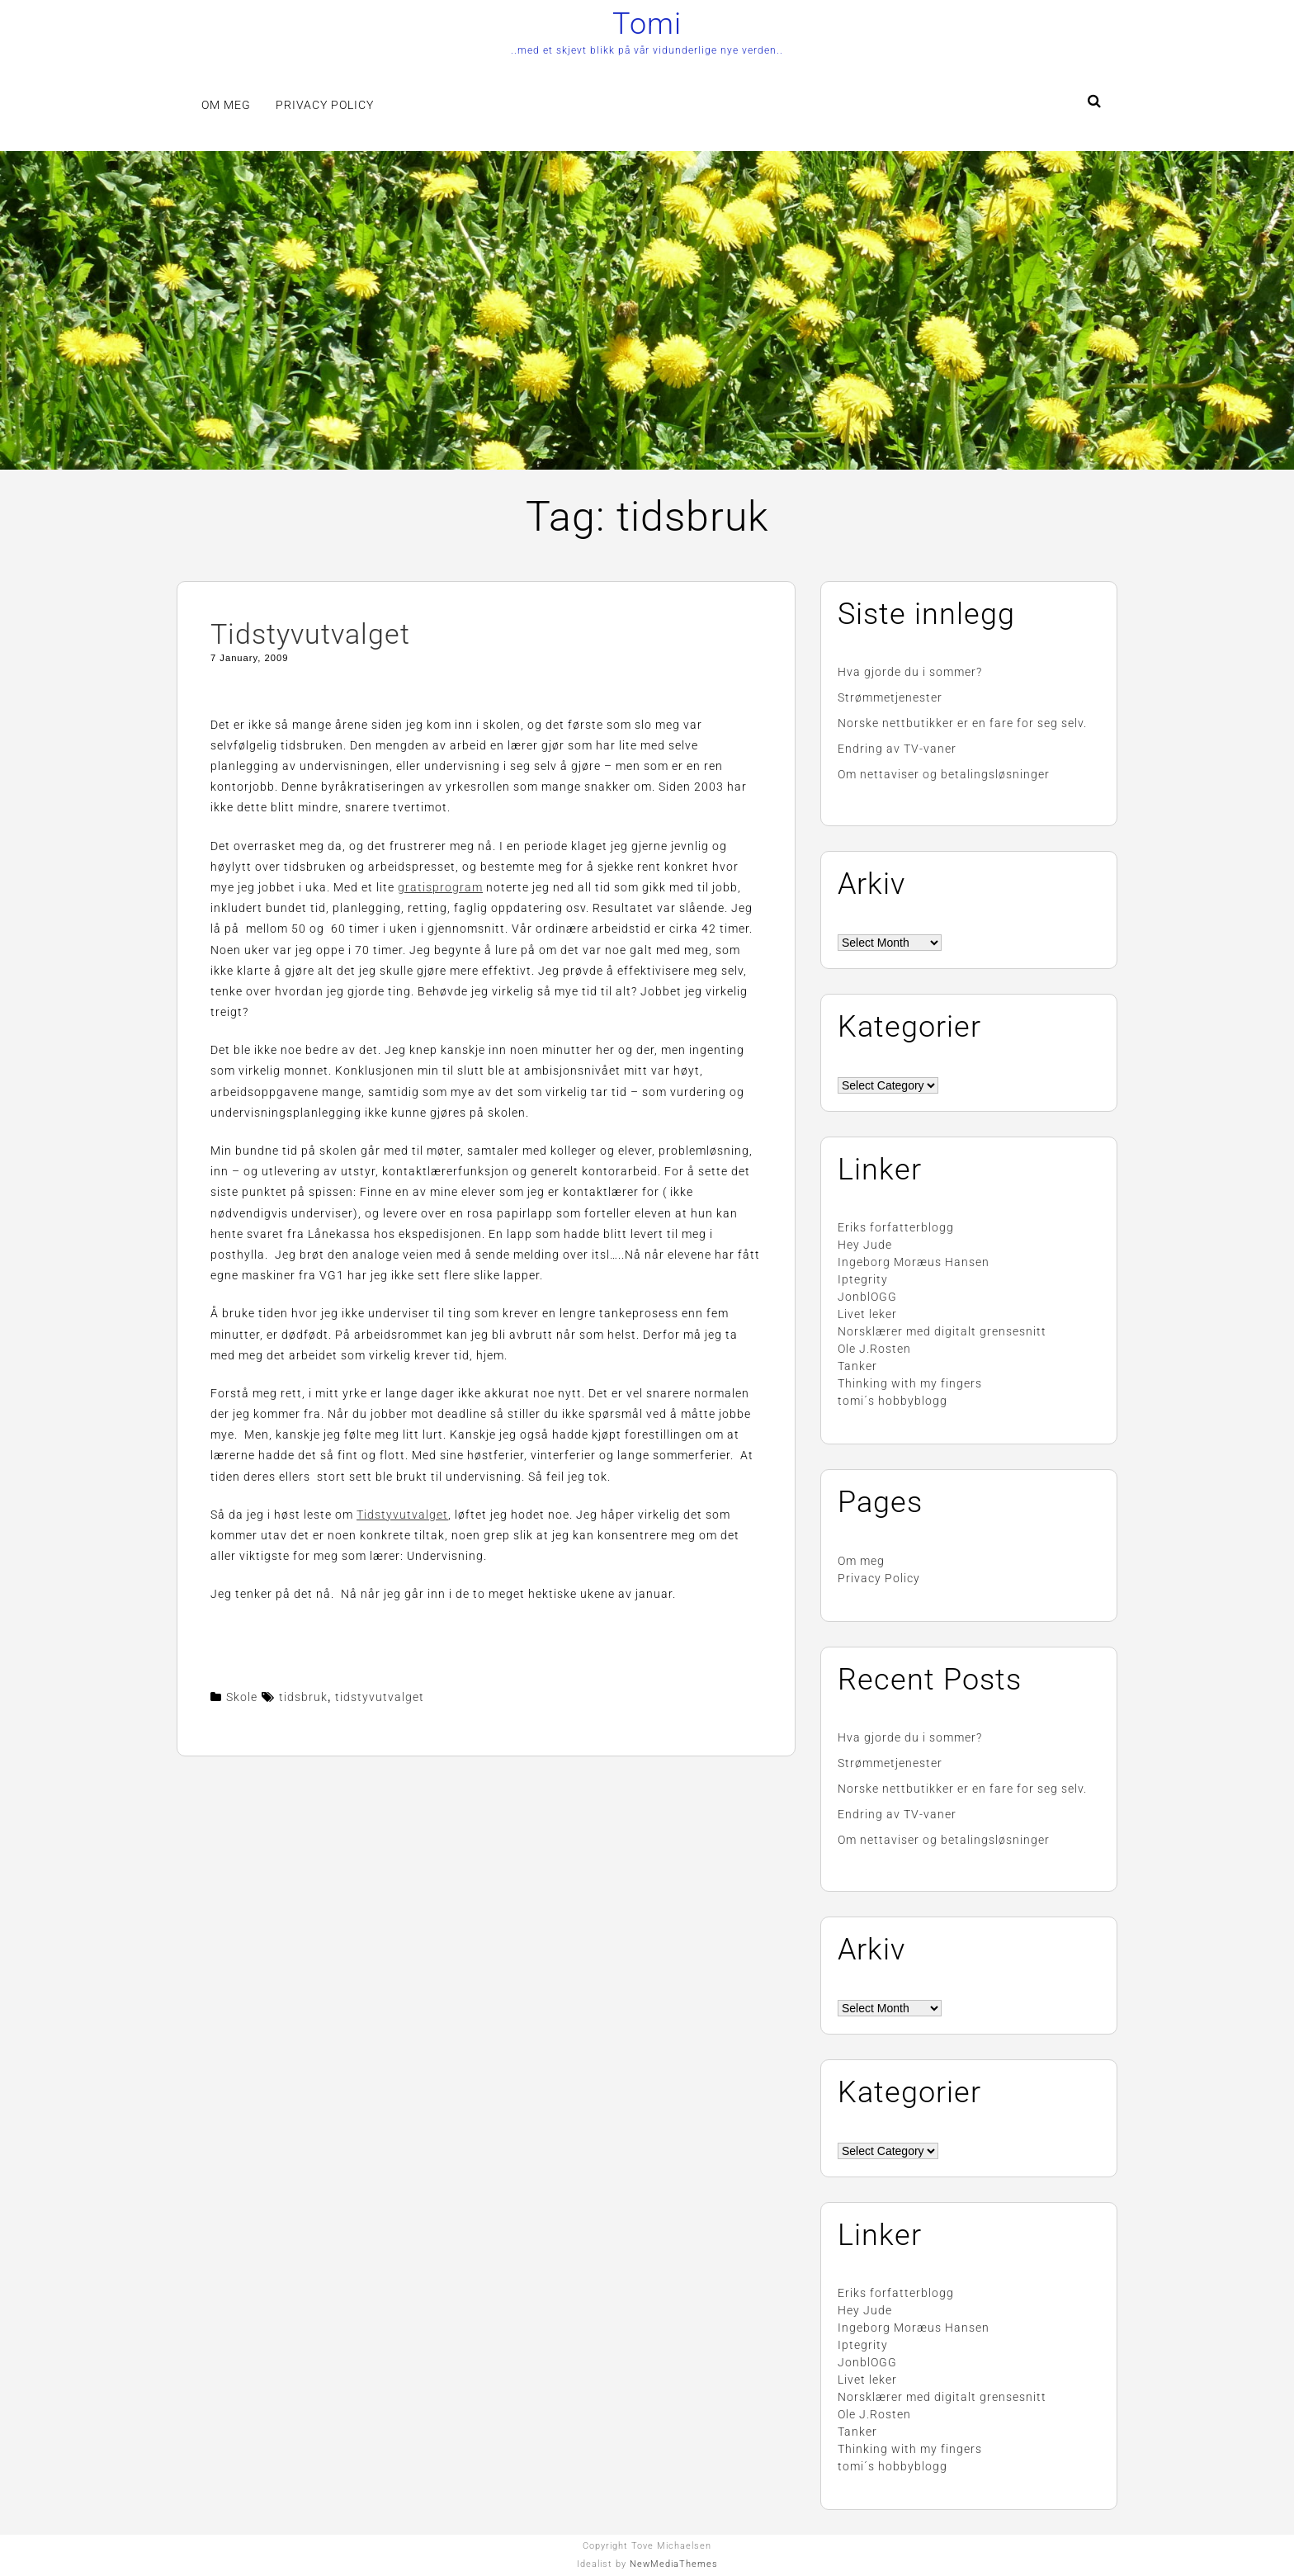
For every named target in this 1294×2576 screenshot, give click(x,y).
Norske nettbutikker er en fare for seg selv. (962, 723)
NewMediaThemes (674, 2564)
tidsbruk (303, 1697)
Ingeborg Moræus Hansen (913, 1262)
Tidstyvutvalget (310, 633)
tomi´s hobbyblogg (892, 1400)
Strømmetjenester (890, 697)
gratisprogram (440, 887)
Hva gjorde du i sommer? (910, 671)
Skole (241, 1697)
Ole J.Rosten (874, 1348)
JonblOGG (867, 1296)
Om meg (226, 104)
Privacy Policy (325, 104)
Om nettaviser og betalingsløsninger (944, 774)
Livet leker (867, 1314)
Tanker (857, 1366)
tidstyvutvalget (379, 1697)
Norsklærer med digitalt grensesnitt (942, 1331)
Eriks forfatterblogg (896, 1227)
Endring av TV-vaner (897, 748)
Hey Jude (865, 1244)
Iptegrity (863, 1279)
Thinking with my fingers (910, 1383)
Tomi (647, 24)
